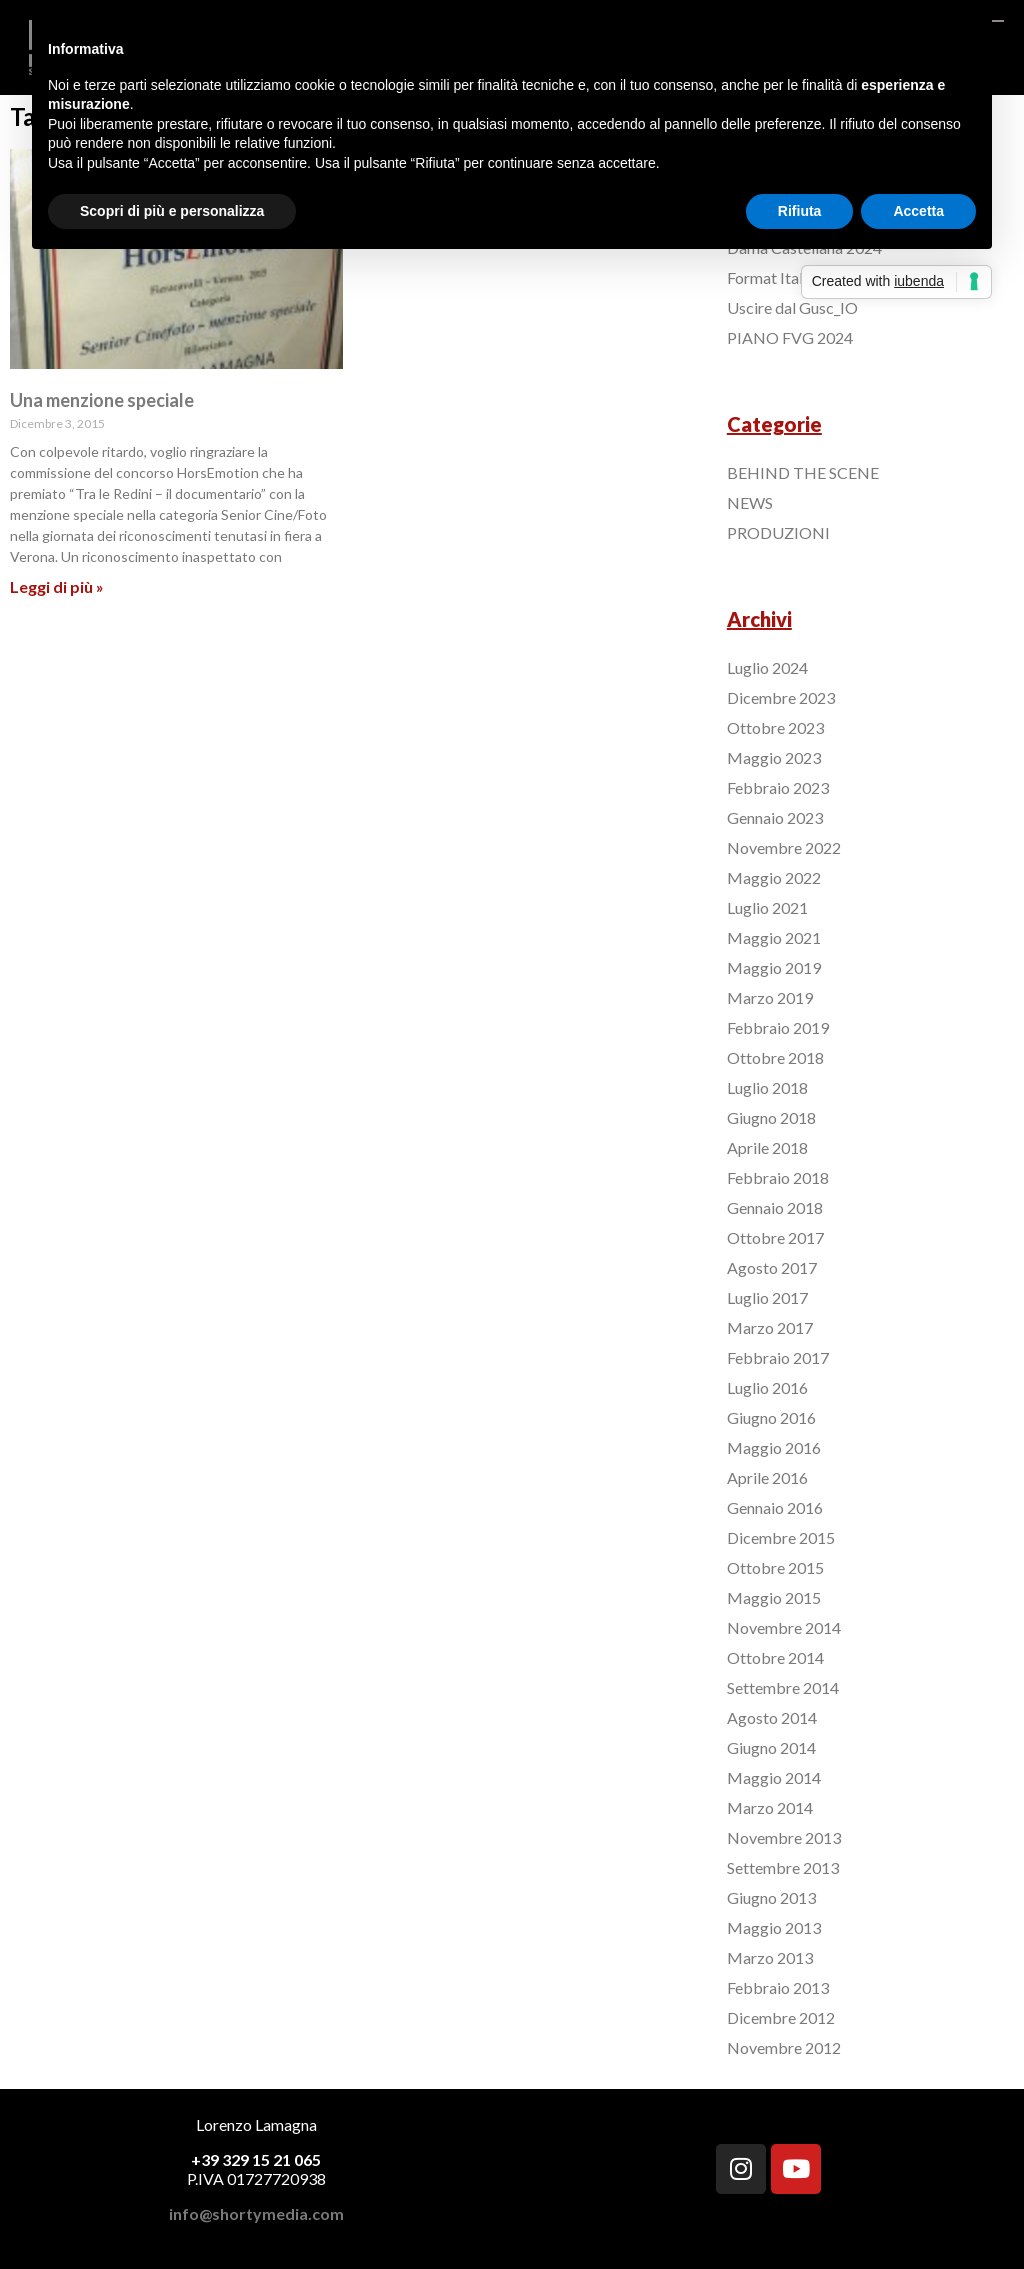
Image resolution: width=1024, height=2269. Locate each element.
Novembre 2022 (784, 847)
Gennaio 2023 (775, 817)
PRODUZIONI (778, 532)
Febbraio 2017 (778, 1357)
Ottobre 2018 (775, 1057)
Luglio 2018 (767, 1087)
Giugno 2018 (771, 1117)
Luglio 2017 (767, 1297)
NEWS (750, 502)
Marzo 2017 (770, 1327)
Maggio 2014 (774, 1777)
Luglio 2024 (767, 667)
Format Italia (771, 277)
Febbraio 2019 (778, 1027)
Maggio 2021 (774, 937)
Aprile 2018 (767, 1147)
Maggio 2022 (774, 877)
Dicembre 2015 (781, 1537)
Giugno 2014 (771, 1747)
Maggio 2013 (774, 1927)
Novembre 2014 (784, 1627)
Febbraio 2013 (778, 1987)
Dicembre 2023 (781, 697)
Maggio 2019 (774, 967)
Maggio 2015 (774, 1597)
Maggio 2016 (774, 1447)
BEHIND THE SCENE (803, 472)
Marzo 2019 (770, 997)
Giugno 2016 (771, 1417)
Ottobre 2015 (775, 1567)
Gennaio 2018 (775, 1207)
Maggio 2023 (774, 757)
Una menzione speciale (102, 400)
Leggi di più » (57, 586)
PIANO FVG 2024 (790, 337)
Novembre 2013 (784, 1837)
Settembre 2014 (783, 1687)
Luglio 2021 (767, 907)
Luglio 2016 (767, 1387)
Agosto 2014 (772, 1717)
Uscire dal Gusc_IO (792, 307)
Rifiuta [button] (800, 211)
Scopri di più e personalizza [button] (172, 211)
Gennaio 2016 (775, 1507)
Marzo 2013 (770, 1957)
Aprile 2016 (767, 1477)
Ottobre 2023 (775, 727)
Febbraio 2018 (778, 1177)
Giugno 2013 (771, 1897)
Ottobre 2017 (775, 1237)
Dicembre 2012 (781, 2017)
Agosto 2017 (772, 1267)
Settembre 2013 (783, 1867)
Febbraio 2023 (778, 787)
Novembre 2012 (784, 2047)
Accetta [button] (918, 211)
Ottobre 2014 (775, 1657)
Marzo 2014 (770, 1807)
